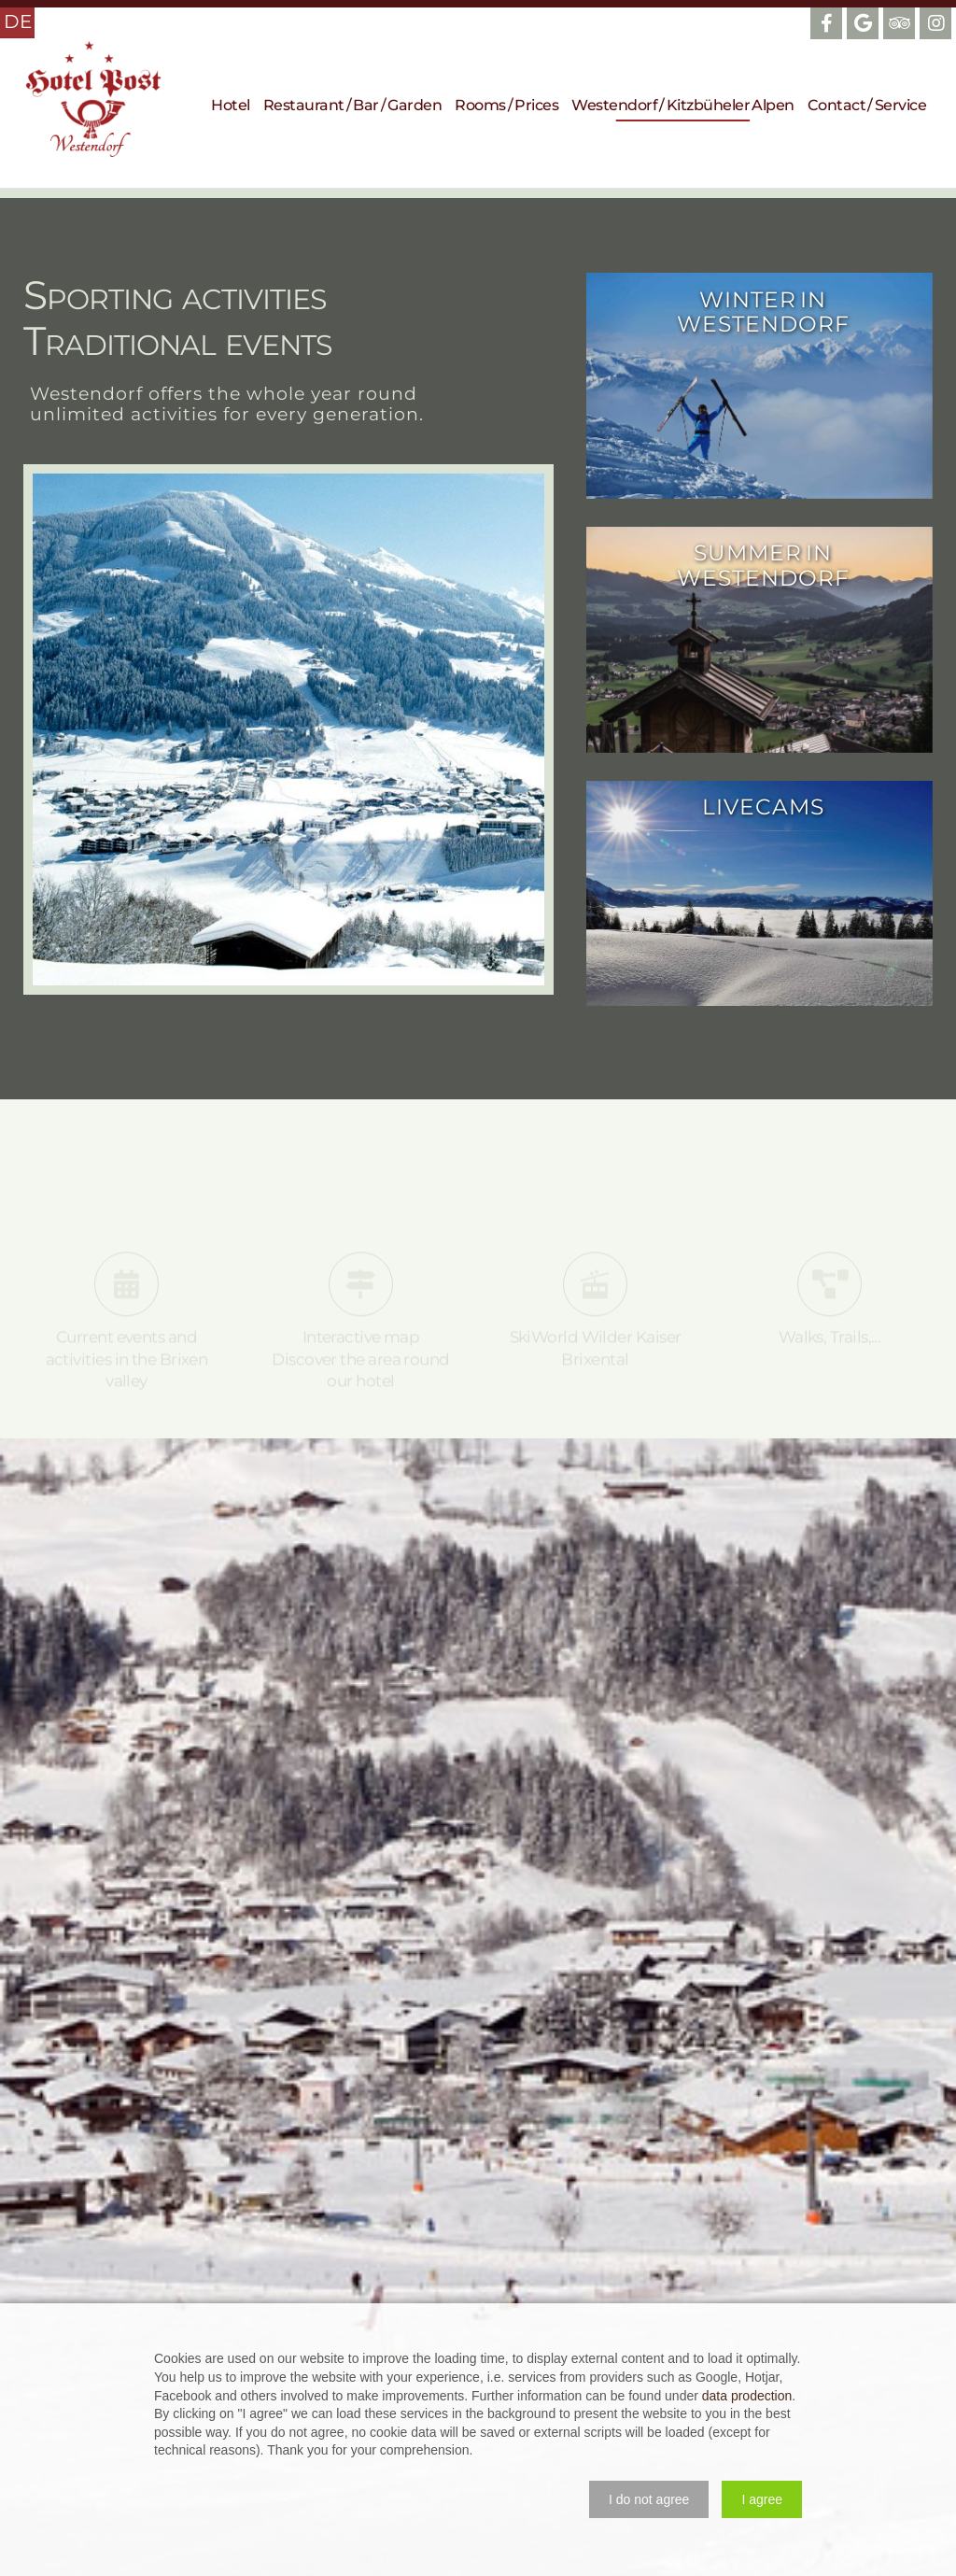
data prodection (747, 2395)
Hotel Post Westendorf (93, 99)
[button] (649, 2499)
